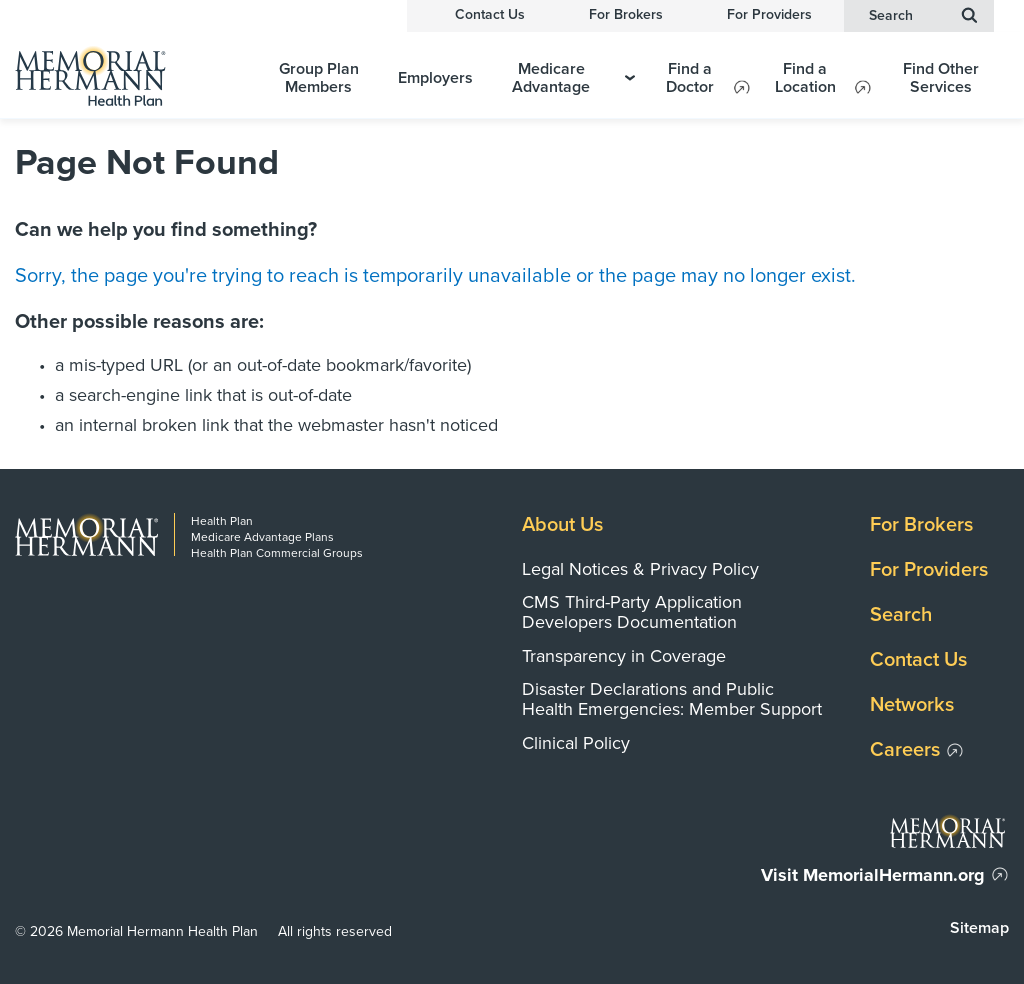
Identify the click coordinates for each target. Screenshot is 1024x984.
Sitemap (979, 928)
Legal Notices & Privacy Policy (640, 569)
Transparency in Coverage (624, 656)
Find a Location (805, 78)
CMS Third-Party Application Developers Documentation (632, 612)
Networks (912, 705)
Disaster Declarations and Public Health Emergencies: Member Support (672, 699)
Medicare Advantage (573, 78)
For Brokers (626, 14)
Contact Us (490, 14)
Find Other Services (941, 78)
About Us (562, 525)
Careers (905, 750)
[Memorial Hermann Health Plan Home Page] (131, 75)
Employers (435, 78)
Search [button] (923, 14)
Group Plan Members (319, 78)
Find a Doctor (690, 78)
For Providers (769, 14)
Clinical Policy (576, 743)
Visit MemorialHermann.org (873, 875)
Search (901, 615)
